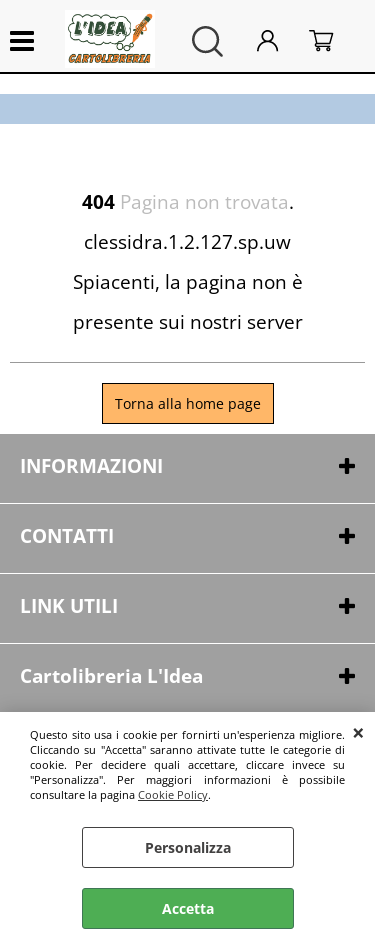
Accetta (188, 908)
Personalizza (188, 847)
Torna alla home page (188, 403)
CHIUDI (358, 732)
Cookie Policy (173, 794)
